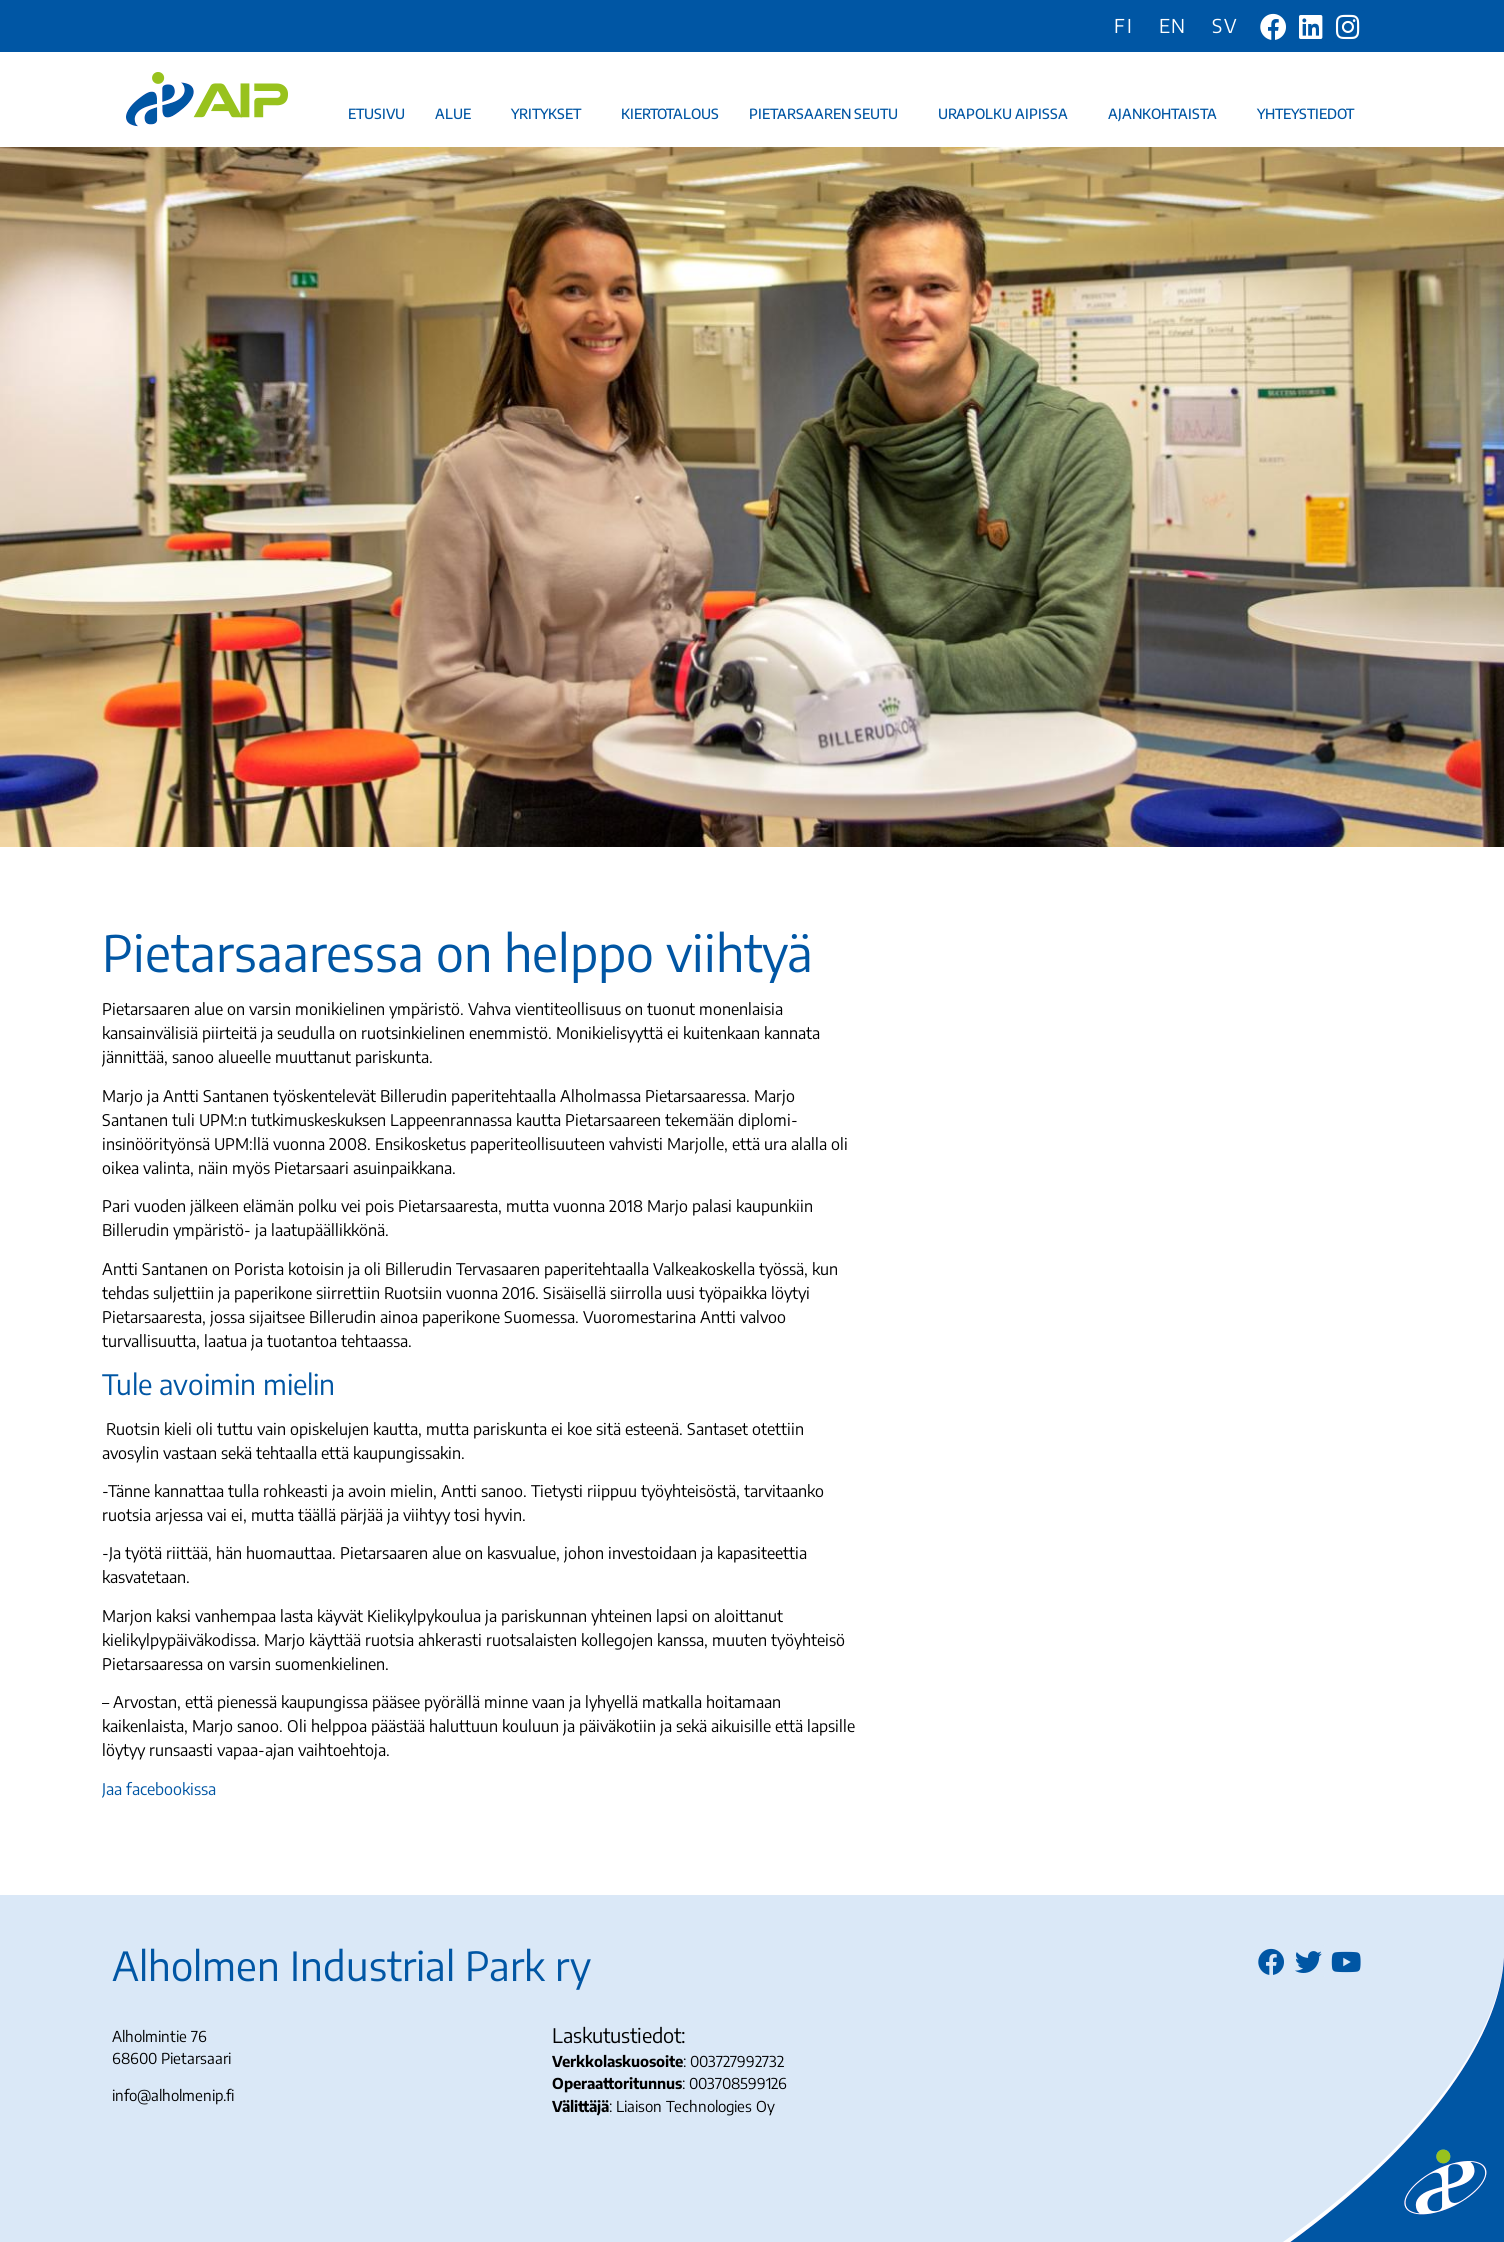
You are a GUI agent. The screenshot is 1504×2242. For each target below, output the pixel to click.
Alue (458, 114)
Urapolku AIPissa (1008, 114)
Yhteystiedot (1310, 114)
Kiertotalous (670, 113)
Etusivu (376, 113)
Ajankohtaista (1167, 114)
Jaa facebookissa (159, 1789)
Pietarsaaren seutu (828, 114)
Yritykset (551, 114)
